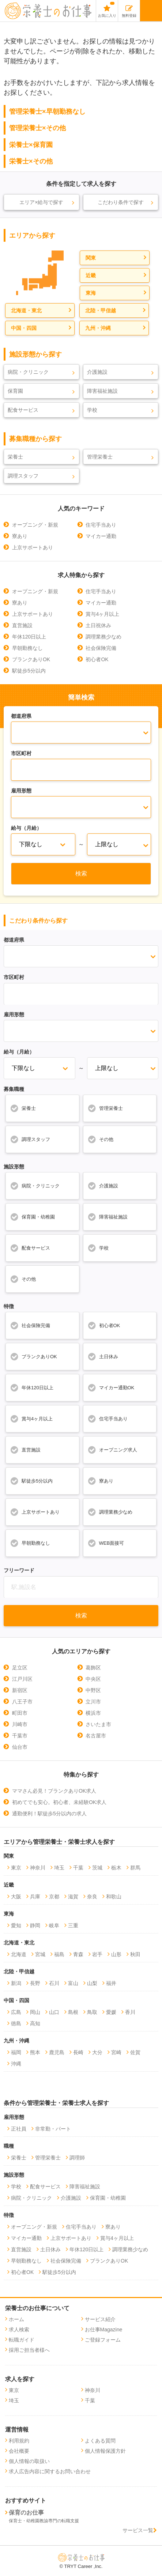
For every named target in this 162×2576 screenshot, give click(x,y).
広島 (16, 2012)
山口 (54, 2012)
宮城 (40, 1954)
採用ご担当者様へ (29, 2350)
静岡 (35, 1925)
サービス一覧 (140, 2530)
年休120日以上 (29, 637)
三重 (73, 1925)
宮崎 (116, 2052)
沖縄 (16, 2064)
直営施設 (22, 625)
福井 (111, 1983)
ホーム (16, 2319)
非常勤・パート (53, 2129)
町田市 (19, 1713)
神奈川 (37, 1868)
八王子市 (22, 1702)
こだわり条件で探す (121, 202)
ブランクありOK (31, 659)
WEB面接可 (105, 1543)
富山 (73, 1983)
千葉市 (19, 1736)
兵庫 (35, 1896)
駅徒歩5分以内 (29, 671)
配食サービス (23, 410)
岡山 (35, 2012)
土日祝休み (98, 625)
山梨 (92, 1983)
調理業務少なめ (103, 637)
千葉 (78, 1868)
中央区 (93, 1679)
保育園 (15, 391)
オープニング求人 (112, 1450)
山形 (116, 1954)
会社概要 (19, 2450)
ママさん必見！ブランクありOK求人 (54, 1791)
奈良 (92, 1896)
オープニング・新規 (35, 525)
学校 (92, 410)
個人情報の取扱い (29, 2461)
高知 (35, 2023)
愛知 (16, 1925)
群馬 (135, 1868)
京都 (54, 1896)
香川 (130, 2012)
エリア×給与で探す (41, 202)
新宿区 (19, 1690)
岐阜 (54, 1925)
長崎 (78, 2052)
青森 (78, 1954)
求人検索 (19, 2329)
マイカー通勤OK (111, 1387)
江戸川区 (22, 1679)
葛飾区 (93, 1668)
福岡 (16, 2052)
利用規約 (19, 2440)
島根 (73, 2012)
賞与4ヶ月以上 (102, 614)
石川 (54, 1983)
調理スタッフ (23, 476)
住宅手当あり (101, 525)
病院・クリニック (28, 372)
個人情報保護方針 (105, 2450)
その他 (100, 1139)
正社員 (18, 2129)
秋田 (135, 1954)
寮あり (19, 536)
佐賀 (135, 2052)
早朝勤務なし (27, 648)
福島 (59, 1954)
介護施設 (97, 372)
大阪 (16, 1896)
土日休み (102, 1356)
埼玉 (59, 1868)
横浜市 (93, 1713)
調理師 (77, 2158)
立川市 (93, 1702)
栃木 (116, 1868)
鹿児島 (56, 2052)
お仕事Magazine (104, 2329)
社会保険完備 (101, 648)
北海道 (18, 1954)
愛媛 (111, 2012)
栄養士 (15, 457)
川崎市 (19, 1724)
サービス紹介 (100, 2319)
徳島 (16, 2023)
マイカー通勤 (101, 536)
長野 (35, 1983)
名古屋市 (96, 1736)
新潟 (16, 1983)
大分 (97, 2052)
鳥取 (92, 2012)
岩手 (97, 1954)
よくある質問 (100, 2440)
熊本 (35, 2052)
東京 (16, 1868)
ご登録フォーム (103, 2339)
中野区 (93, 1690)
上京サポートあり (32, 547)
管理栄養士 (100, 457)
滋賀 (73, 1896)
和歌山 (113, 1896)
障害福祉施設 (102, 391)
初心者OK (97, 659)
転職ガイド (21, 2339)
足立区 (19, 1668)
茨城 (97, 1868)
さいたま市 (98, 1724)
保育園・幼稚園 (32, 1217)
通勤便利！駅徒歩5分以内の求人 (49, 1813)
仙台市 (19, 1747)
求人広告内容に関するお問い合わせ (50, 2471)
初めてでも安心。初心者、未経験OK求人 (59, 1802)
